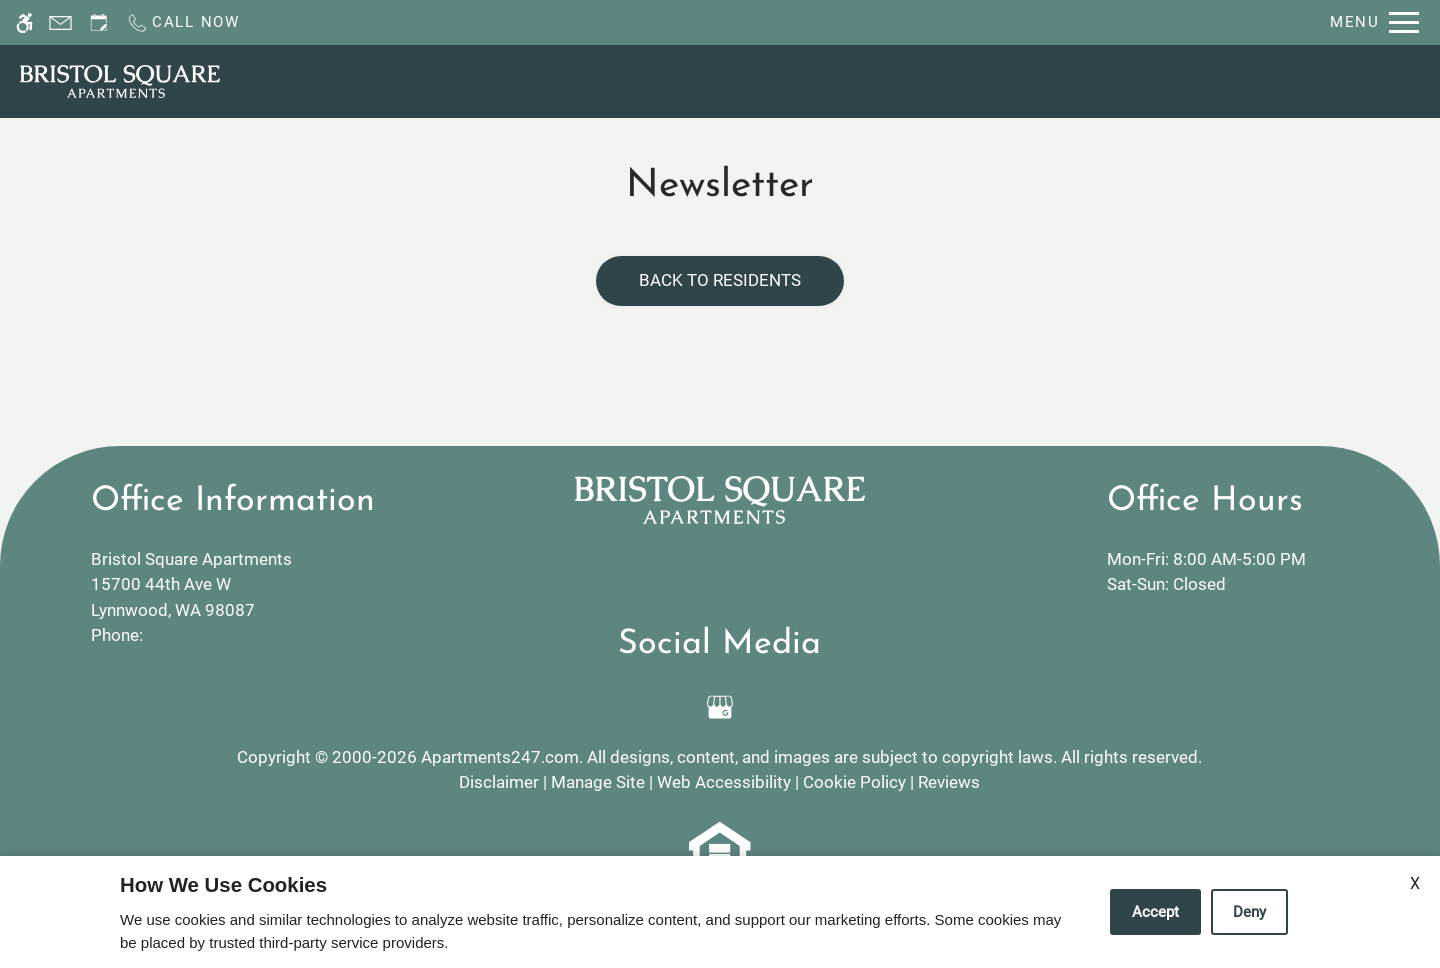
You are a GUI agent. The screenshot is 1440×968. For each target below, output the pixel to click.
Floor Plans (936, 80)
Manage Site (598, 782)
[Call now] (183, 22)
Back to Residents (720, 280)
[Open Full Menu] (1374, 22)
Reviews (949, 782)
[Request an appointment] (99, 22)
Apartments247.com (500, 757)
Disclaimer (499, 782)
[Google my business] (719, 707)
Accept (1155, 912)
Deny (1249, 912)
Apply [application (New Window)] (830, 80)
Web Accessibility (724, 782)
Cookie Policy (854, 782)
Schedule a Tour (704, 80)
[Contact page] (60, 22)
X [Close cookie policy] (1415, 883)
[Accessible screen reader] (24, 22)
